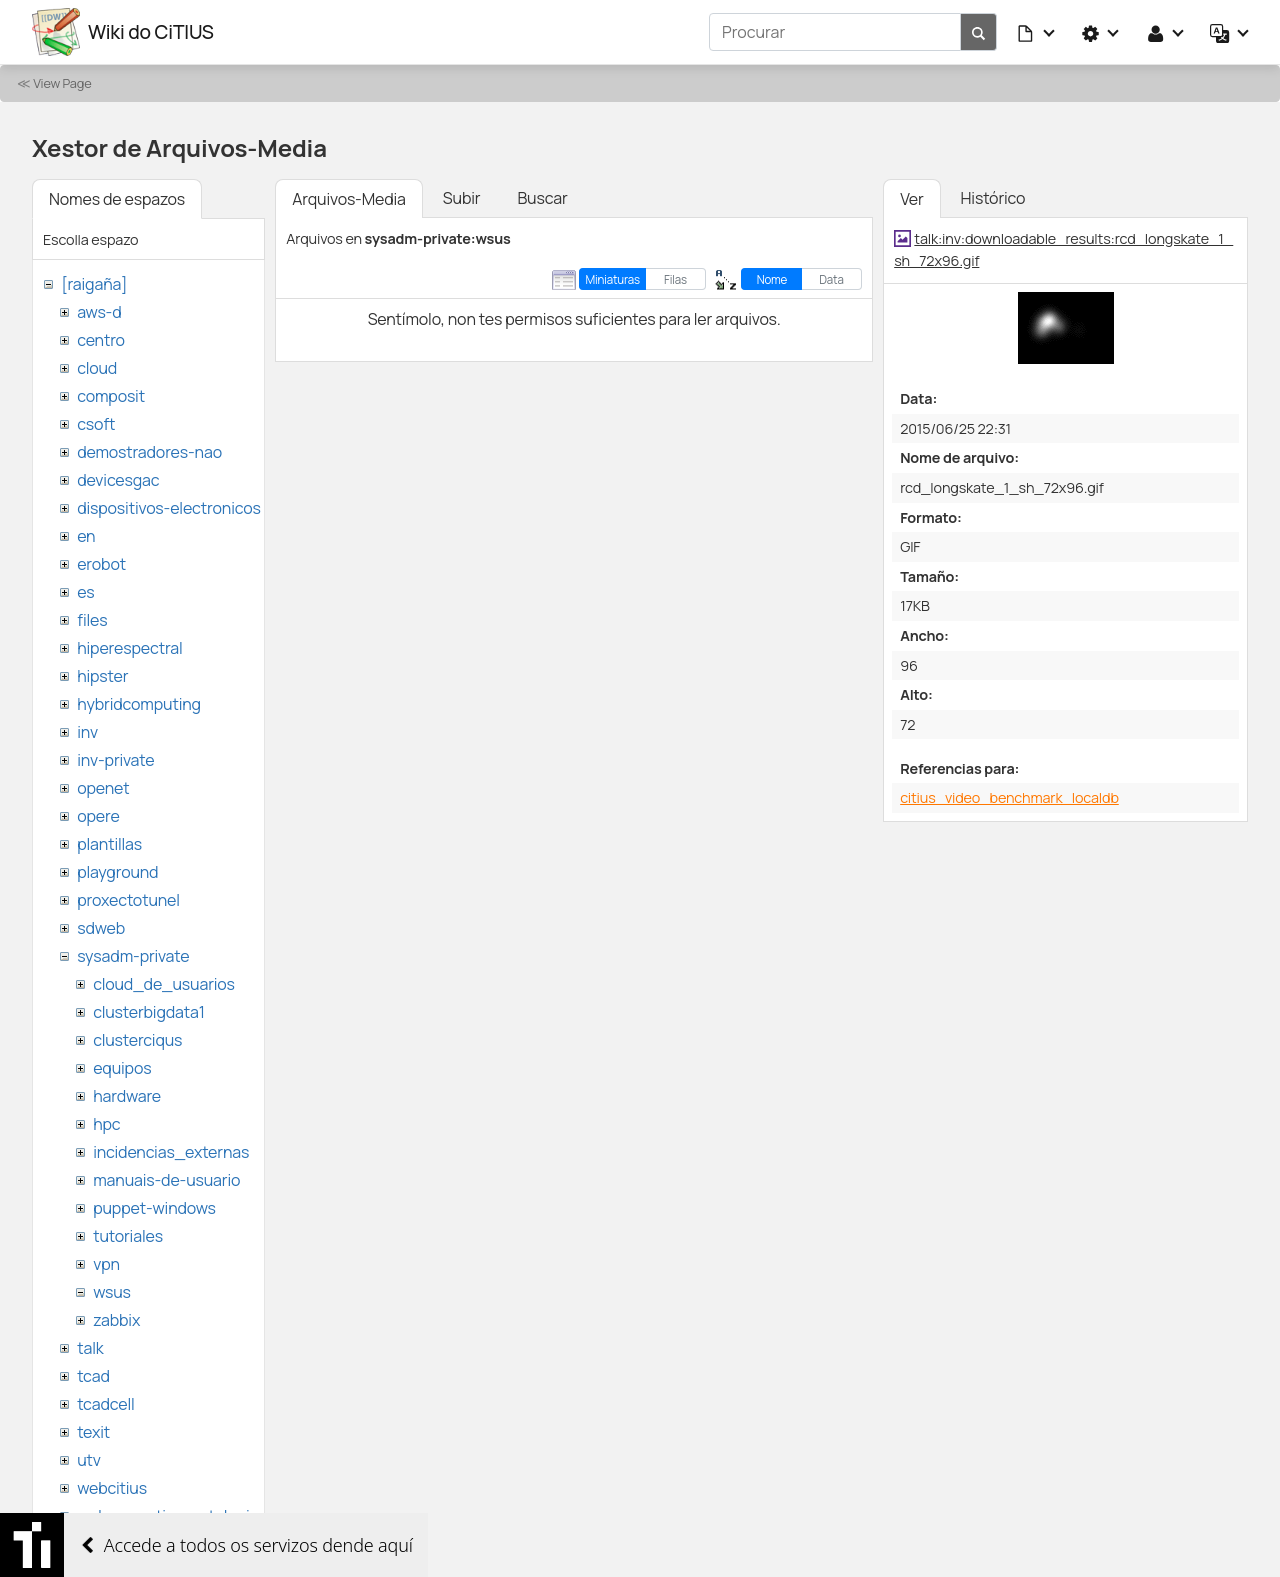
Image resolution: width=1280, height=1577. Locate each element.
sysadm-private (133, 956)
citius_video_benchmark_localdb (1009, 797)
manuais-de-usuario (166, 1180)
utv (89, 1460)
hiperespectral (129, 648)
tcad (93, 1376)
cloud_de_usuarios (164, 984)
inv (87, 732)
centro (101, 340)
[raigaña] (94, 284)
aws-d (99, 312)
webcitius (112, 1488)
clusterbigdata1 (149, 1012)
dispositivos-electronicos (168, 508)
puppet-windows (154, 1208)
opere (98, 816)
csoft (96, 424)
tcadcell (105, 1404)
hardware (127, 1096)
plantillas (109, 844)
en (86, 536)
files (92, 620)
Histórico (993, 198)
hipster (102, 676)
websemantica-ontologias (171, 1516)
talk (90, 1348)
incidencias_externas (171, 1152)
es (85, 592)
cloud (97, 368)
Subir (462, 198)
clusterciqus (137, 1040)
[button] (1037, 32)
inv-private (115, 760)
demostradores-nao (149, 452)
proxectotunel (128, 900)
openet (103, 788)
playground (117, 872)
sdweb (101, 928)
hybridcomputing (139, 704)
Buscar (542, 198)
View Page (62, 83)
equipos (122, 1068)
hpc (106, 1124)
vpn (106, 1264)
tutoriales (128, 1236)
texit (93, 1432)
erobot (101, 564)
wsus (112, 1292)
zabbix (116, 1320)
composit (111, 396)
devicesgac (118, 480)
